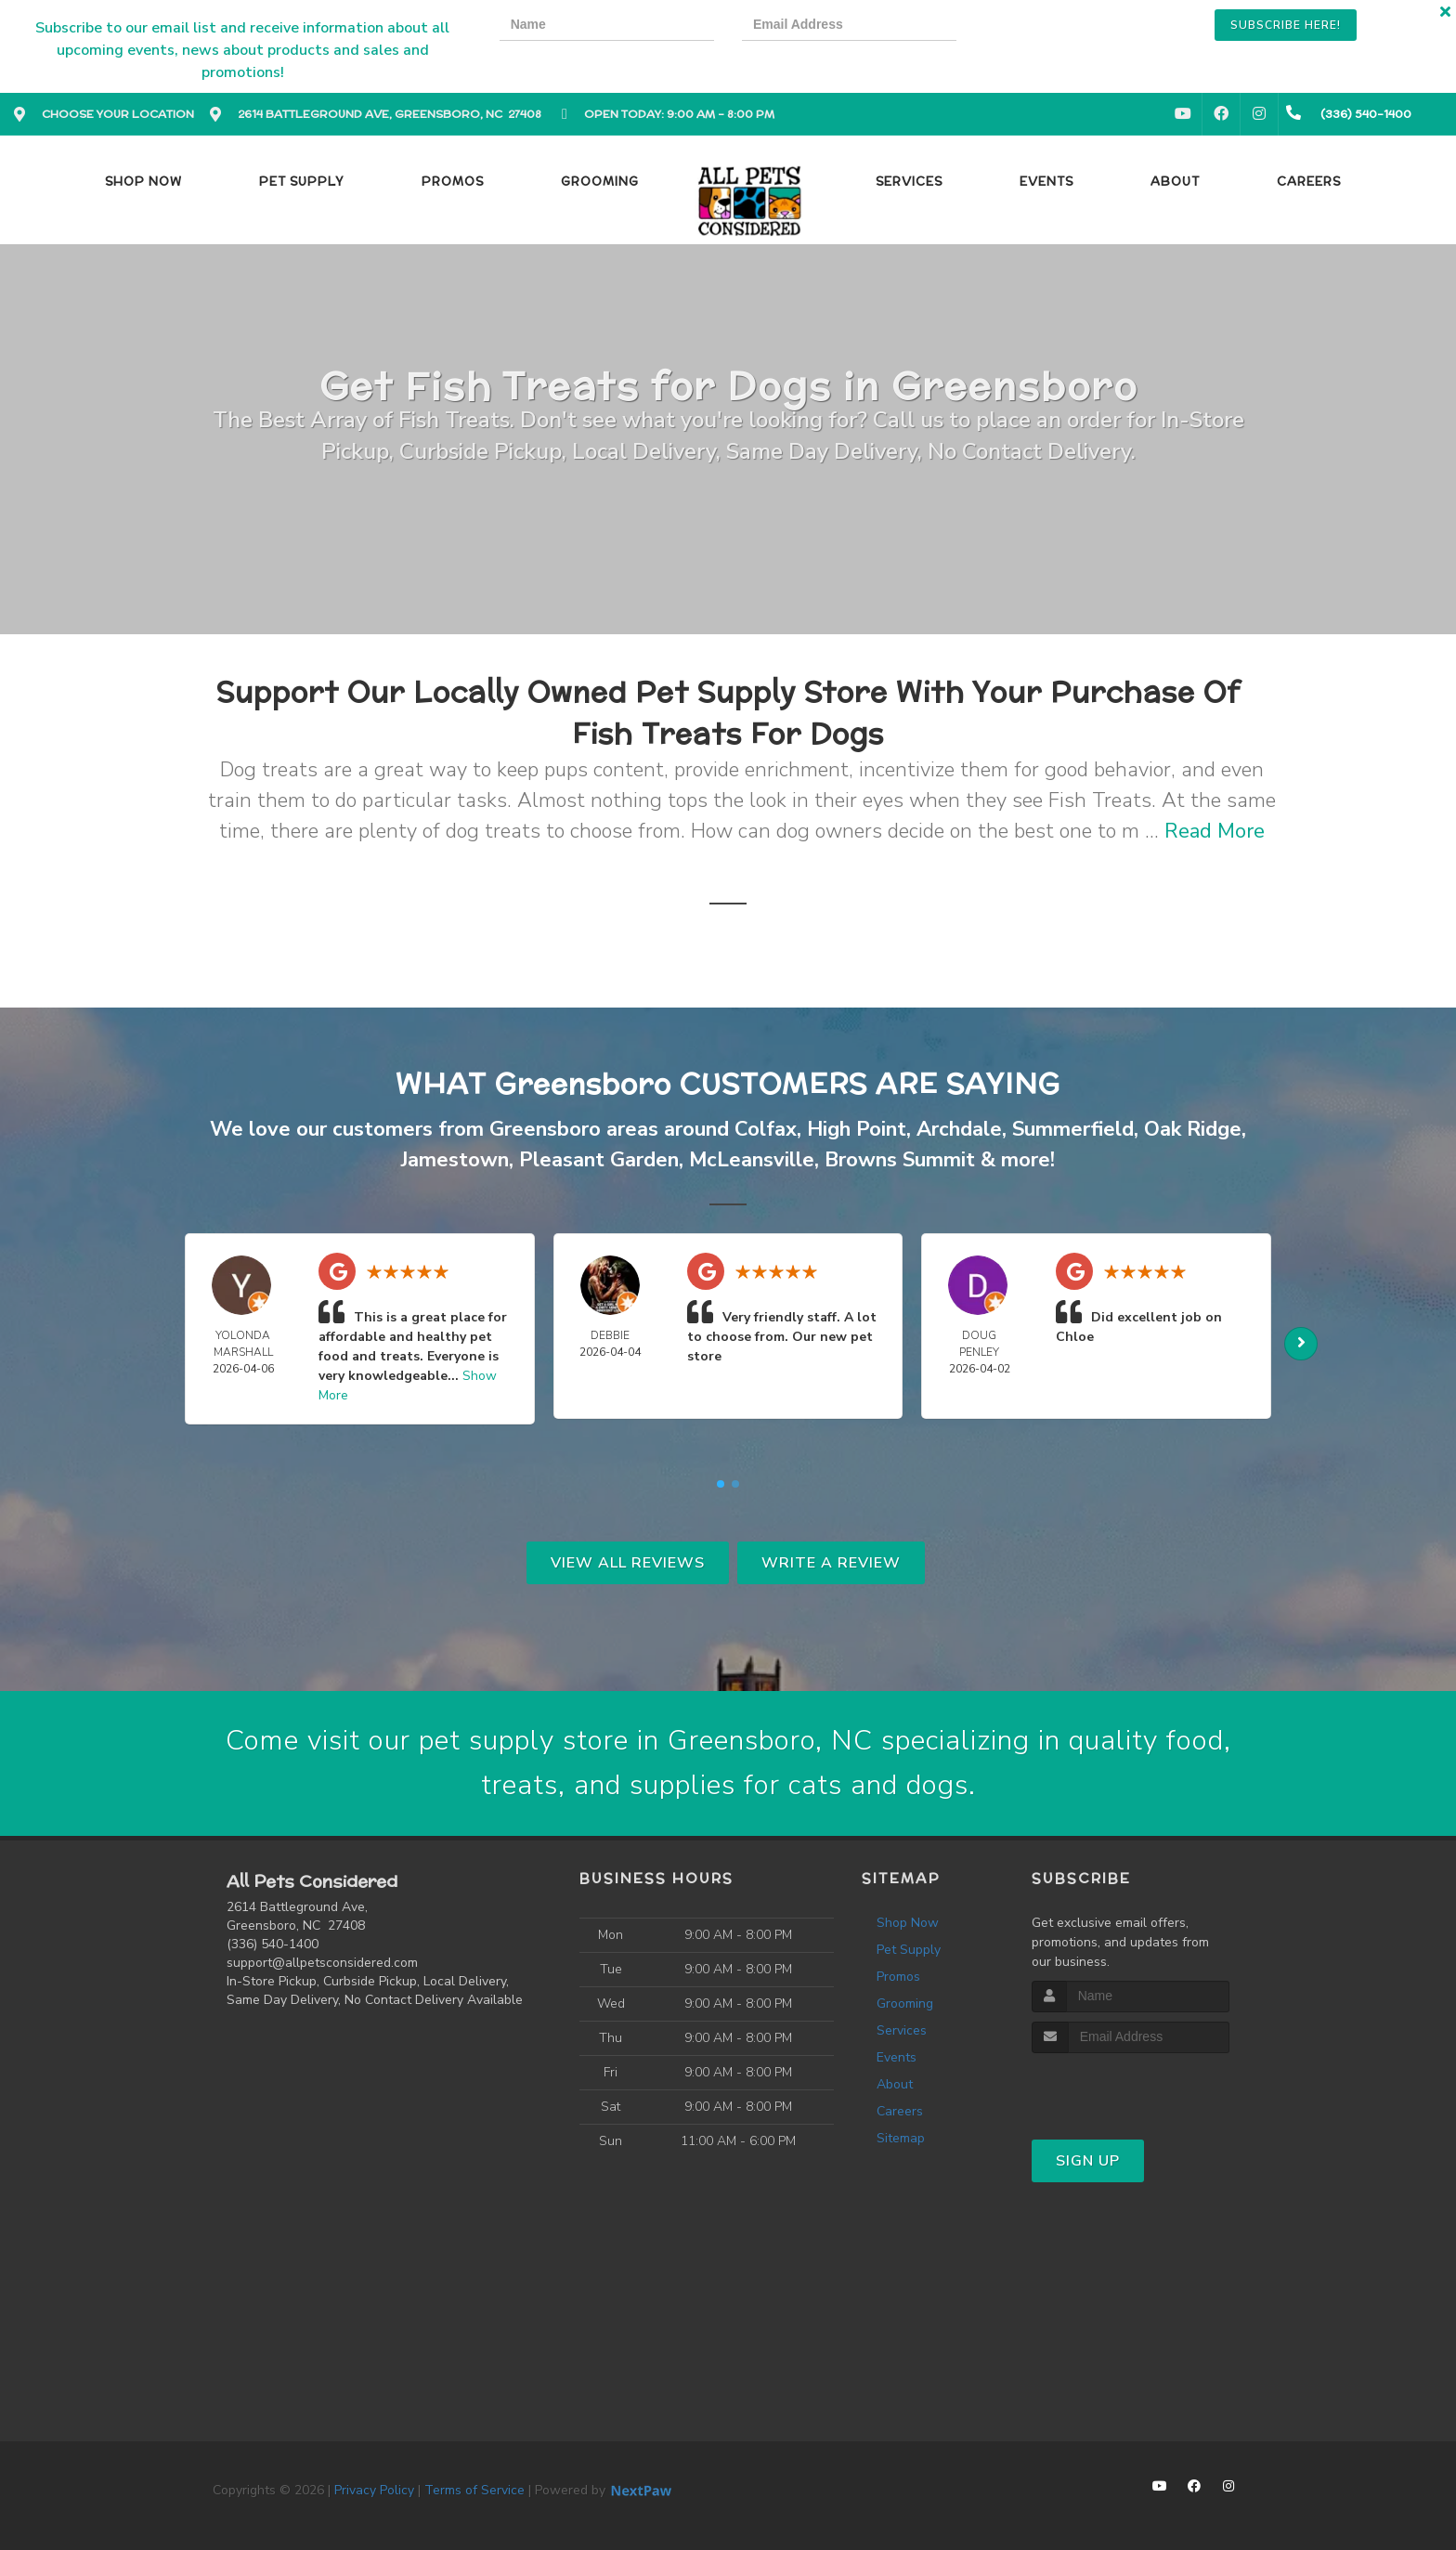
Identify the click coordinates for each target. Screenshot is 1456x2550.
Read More (1214, 831)
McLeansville (751, 1160)
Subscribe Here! (1285, 25)
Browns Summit (900, 1160)
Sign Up (1088, 2161)
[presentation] (1048, 27)
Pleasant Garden (599, 1160)
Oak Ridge (1193, 1129)
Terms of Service (474, 2490)
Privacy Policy (374, 2490)
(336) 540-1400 (272, 1944)
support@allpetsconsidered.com (322, 1962)
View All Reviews (628, 1563)
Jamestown (455, 1160)
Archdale (959, 1129)
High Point (856, 1129)
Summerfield (1073, 1129)
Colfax (765, 1129)
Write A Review (831, 1563)
